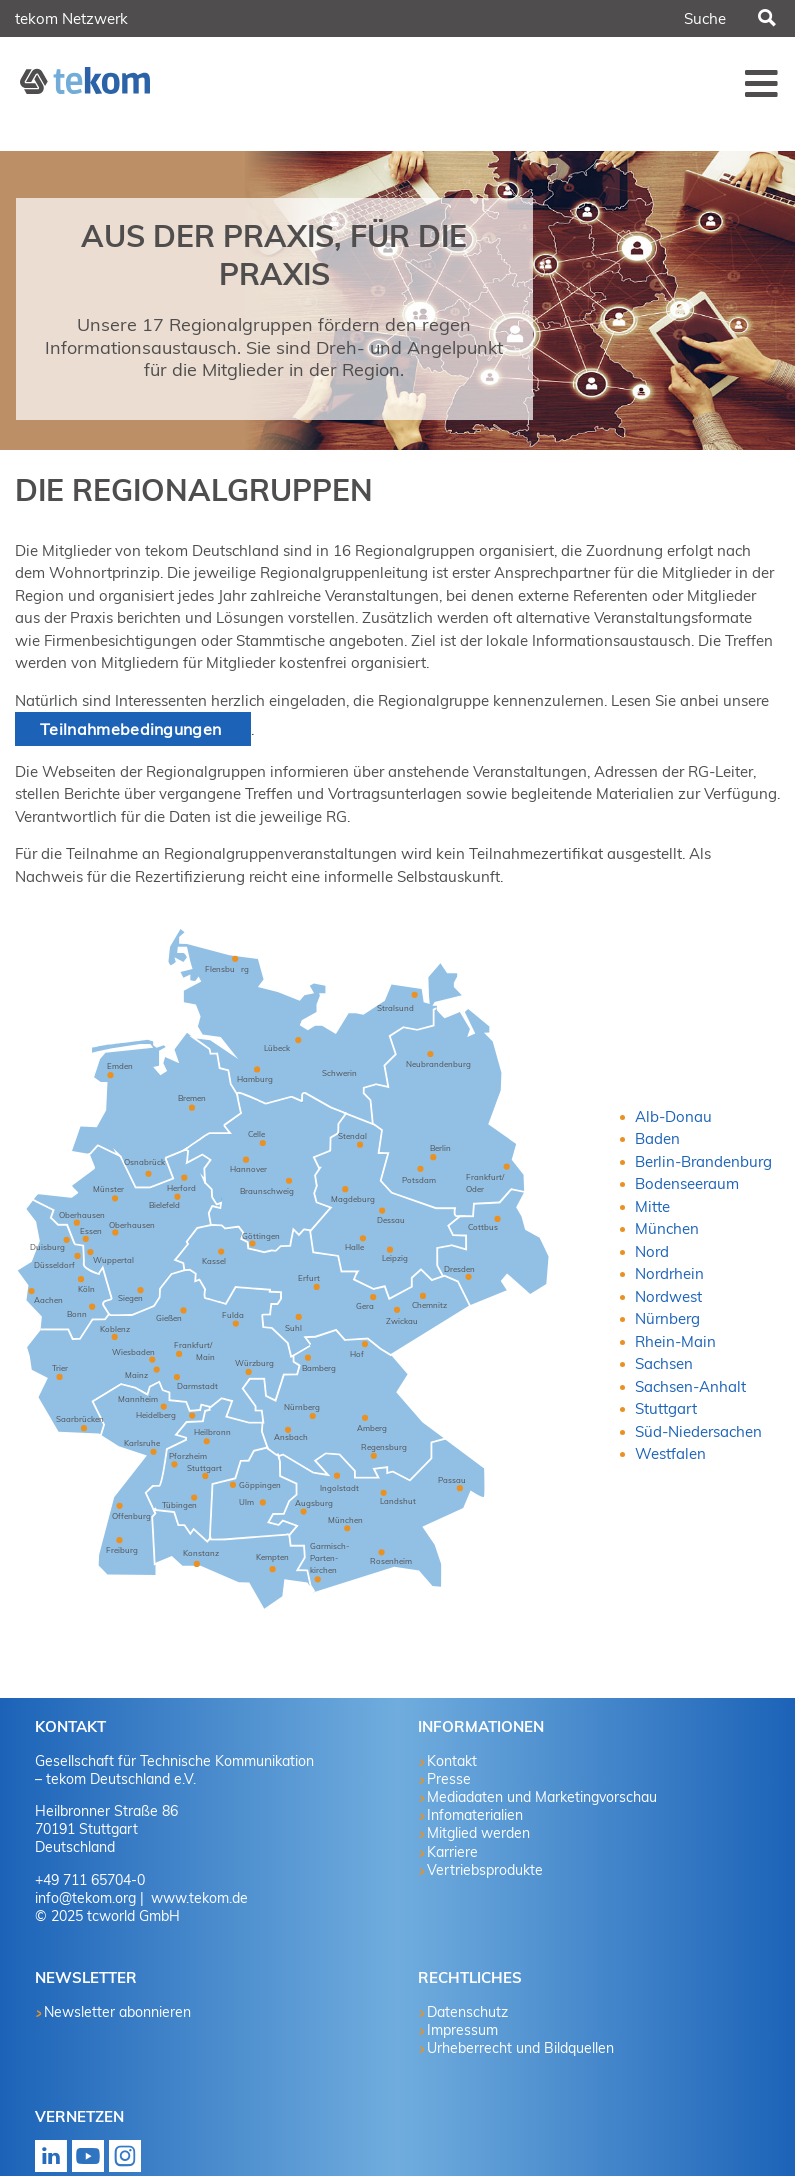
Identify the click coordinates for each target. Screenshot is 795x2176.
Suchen (766, 19)
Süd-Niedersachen (698, 1431)
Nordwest (668, 1296)
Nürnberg (667, 1318)
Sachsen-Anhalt (690, 1386)
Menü (762, 83)
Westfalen (670, 1453)
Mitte (652, 1206)
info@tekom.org (85, 1898)
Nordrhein (669, 1273)
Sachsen (664, 1363)
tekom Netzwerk (71, 18)
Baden (657, 1138)
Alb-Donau (673, 1116)
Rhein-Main (675, 1341)
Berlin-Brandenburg (703, 1161)
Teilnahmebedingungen (133, 729)
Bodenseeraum (687, 1183)
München (667, 1228)
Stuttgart (666, 1408)
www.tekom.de (197, 1898)
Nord (652, 1251)
